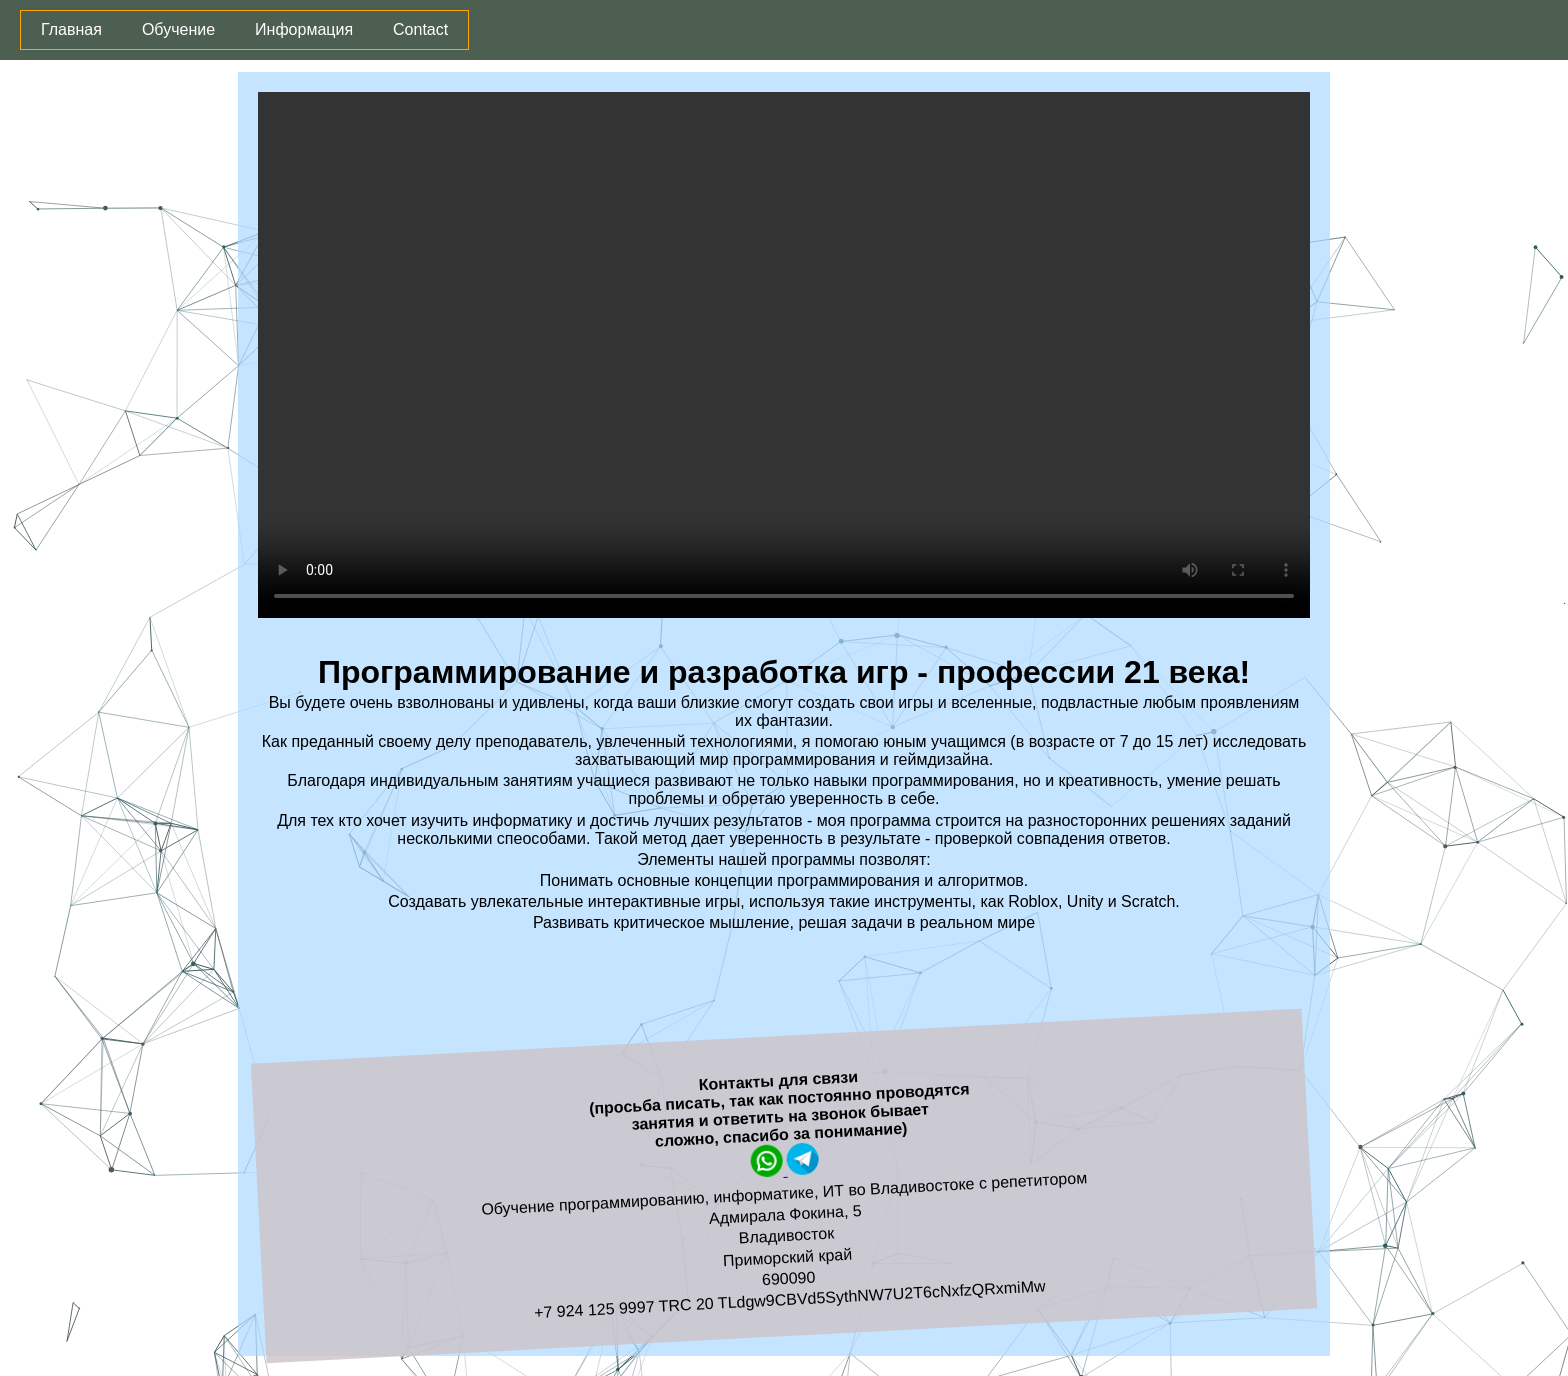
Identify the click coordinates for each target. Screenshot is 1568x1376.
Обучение (178, 29)
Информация (304, 29)
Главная (71, 29)
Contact (420, 29)
